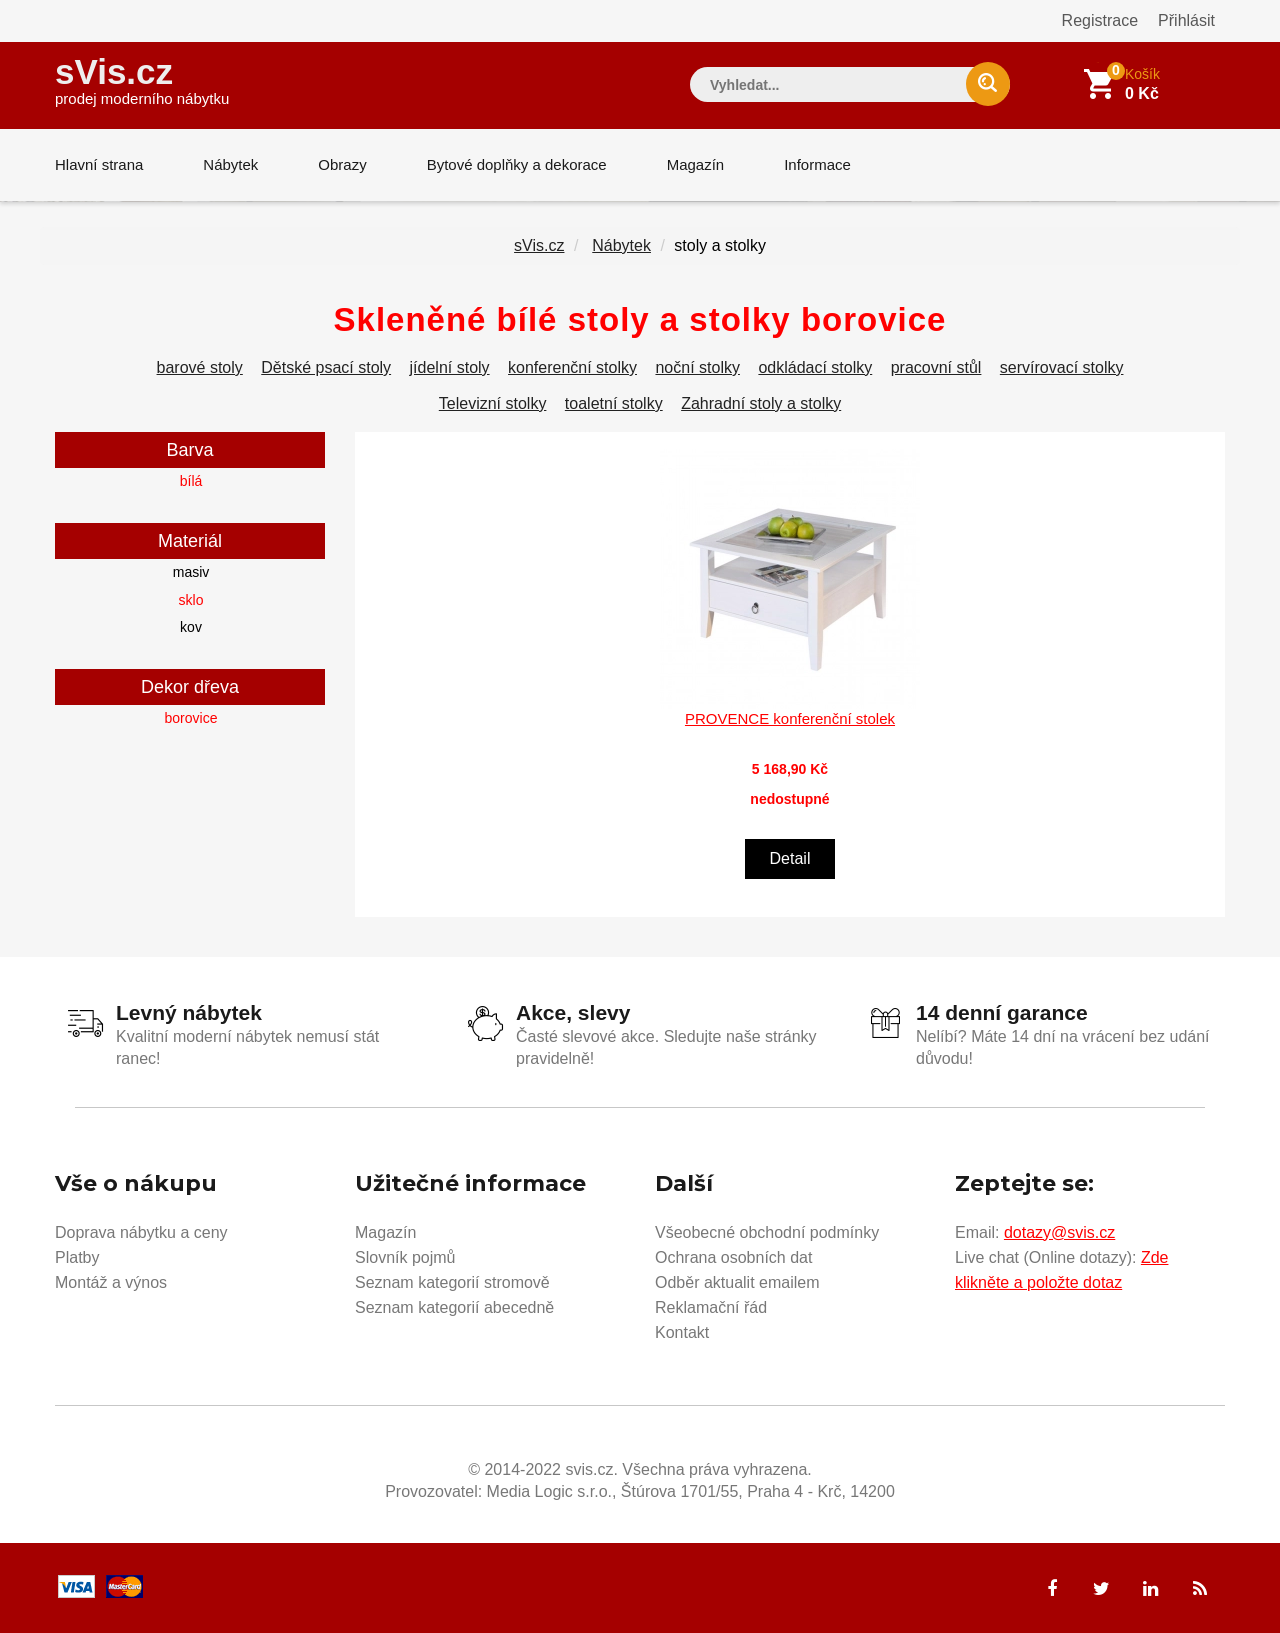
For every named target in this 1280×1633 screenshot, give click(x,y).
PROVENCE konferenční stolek (790, 718)
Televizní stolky (493, 403)
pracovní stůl (936, 367)
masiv (191, 572)
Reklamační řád (711, 1307)
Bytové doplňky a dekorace (517, 164)
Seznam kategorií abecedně (454, 1307)
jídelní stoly (450, 367)
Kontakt (682, 1332)
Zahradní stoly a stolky (761, 403)
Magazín (696, 164)
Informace (817, 164)
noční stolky (697, 367)
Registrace (1100, 20)
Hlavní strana (99, 164)
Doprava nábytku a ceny (141, 1232)
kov (191, 627)
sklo (191, 600)
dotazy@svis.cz (1059, 1232)
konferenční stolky (572, 367)
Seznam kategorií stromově (452, 1282)
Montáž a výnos (111, 1282)
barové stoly (200, 367)
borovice (191, 718)
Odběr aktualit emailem (737, 1282)
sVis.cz (142, 79)
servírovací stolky (1062, 367)
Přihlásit (1186, 20)
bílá (191, 481)
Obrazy (342, 164)
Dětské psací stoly (326, 367)
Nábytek (230, 164)
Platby (77, 1257)
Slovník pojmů (405, 1257)
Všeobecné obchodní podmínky (767, 1232)
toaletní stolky (614, 403)
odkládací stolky (815, 367)
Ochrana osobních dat (733, 1257)
